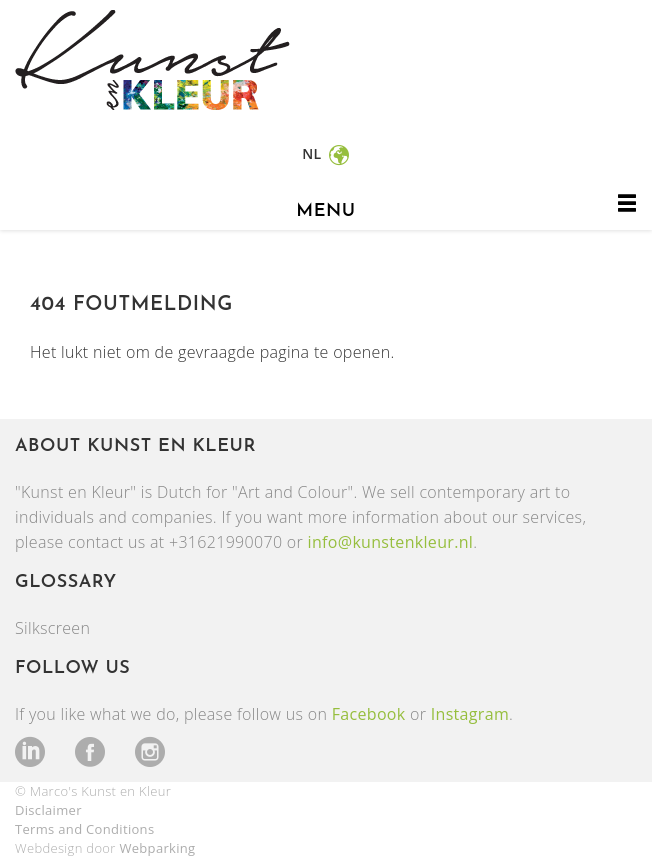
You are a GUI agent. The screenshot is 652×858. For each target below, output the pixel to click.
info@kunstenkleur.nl (391, 542)
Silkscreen (52, 628)
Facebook (369, 714)
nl (313, 153)
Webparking (157, 848)
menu (325, 211)
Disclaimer (48, 810)
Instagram (470, 714)
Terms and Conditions (84, 829)
